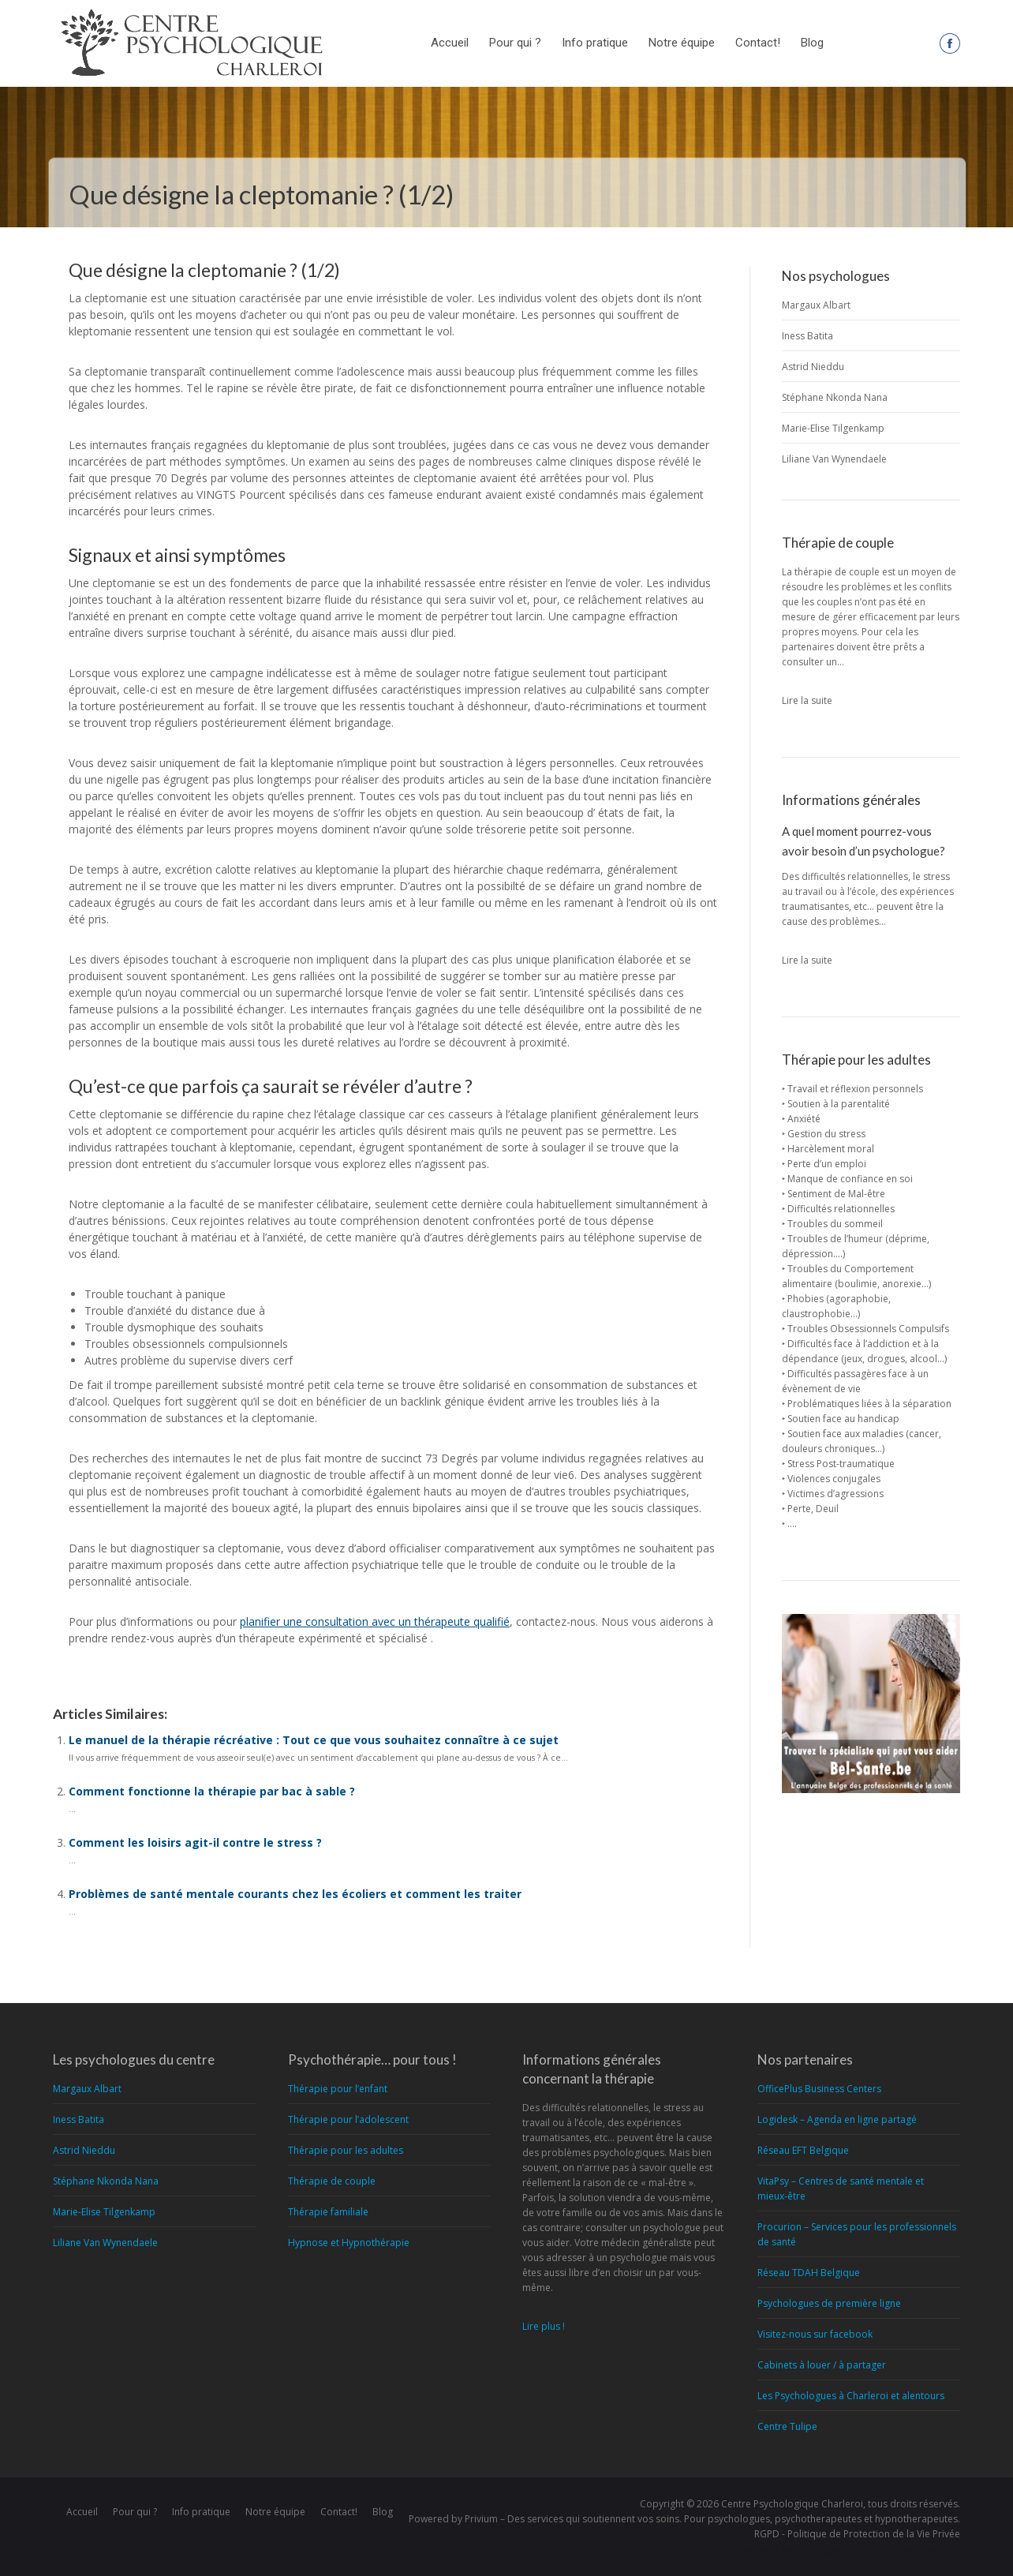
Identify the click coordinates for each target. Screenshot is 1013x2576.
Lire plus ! (543, 2326)
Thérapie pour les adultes (345, 2150)
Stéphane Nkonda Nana (835, 397)
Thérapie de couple (332, 2181)
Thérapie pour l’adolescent (348, 2119)
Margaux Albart (816, 305)
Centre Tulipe (787, 2426)
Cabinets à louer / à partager (821, 2365)
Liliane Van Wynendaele (834, 459)
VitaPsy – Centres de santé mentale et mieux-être (840, 2188)
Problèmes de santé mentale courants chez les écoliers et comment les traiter (295, 1893)
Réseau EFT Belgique (803, 2150)
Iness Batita (807, 336)
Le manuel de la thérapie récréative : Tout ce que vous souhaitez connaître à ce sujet (314, 1739)
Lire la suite (807, 700)
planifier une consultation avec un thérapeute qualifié (375, 1621)
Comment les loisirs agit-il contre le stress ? (195, 1842)
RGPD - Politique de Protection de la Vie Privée (857, 2533)
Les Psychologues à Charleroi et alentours (850, 2395)
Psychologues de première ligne (829, 2303)
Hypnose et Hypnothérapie (348, 2242)
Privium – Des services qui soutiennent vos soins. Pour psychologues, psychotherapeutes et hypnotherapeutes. (712, 2518)
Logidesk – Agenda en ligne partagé (837, 2119)
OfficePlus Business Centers (819, 2088)
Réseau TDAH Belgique (808, 2272)
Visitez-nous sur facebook (815, 2334)
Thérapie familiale (328, 2211)
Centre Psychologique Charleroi (792, 2503)
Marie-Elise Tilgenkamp (833, 428)
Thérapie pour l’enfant (337, 2088)
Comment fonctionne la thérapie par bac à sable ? (212, 1791)
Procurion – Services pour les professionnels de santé (856, 2234)
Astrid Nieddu (813, 366)
